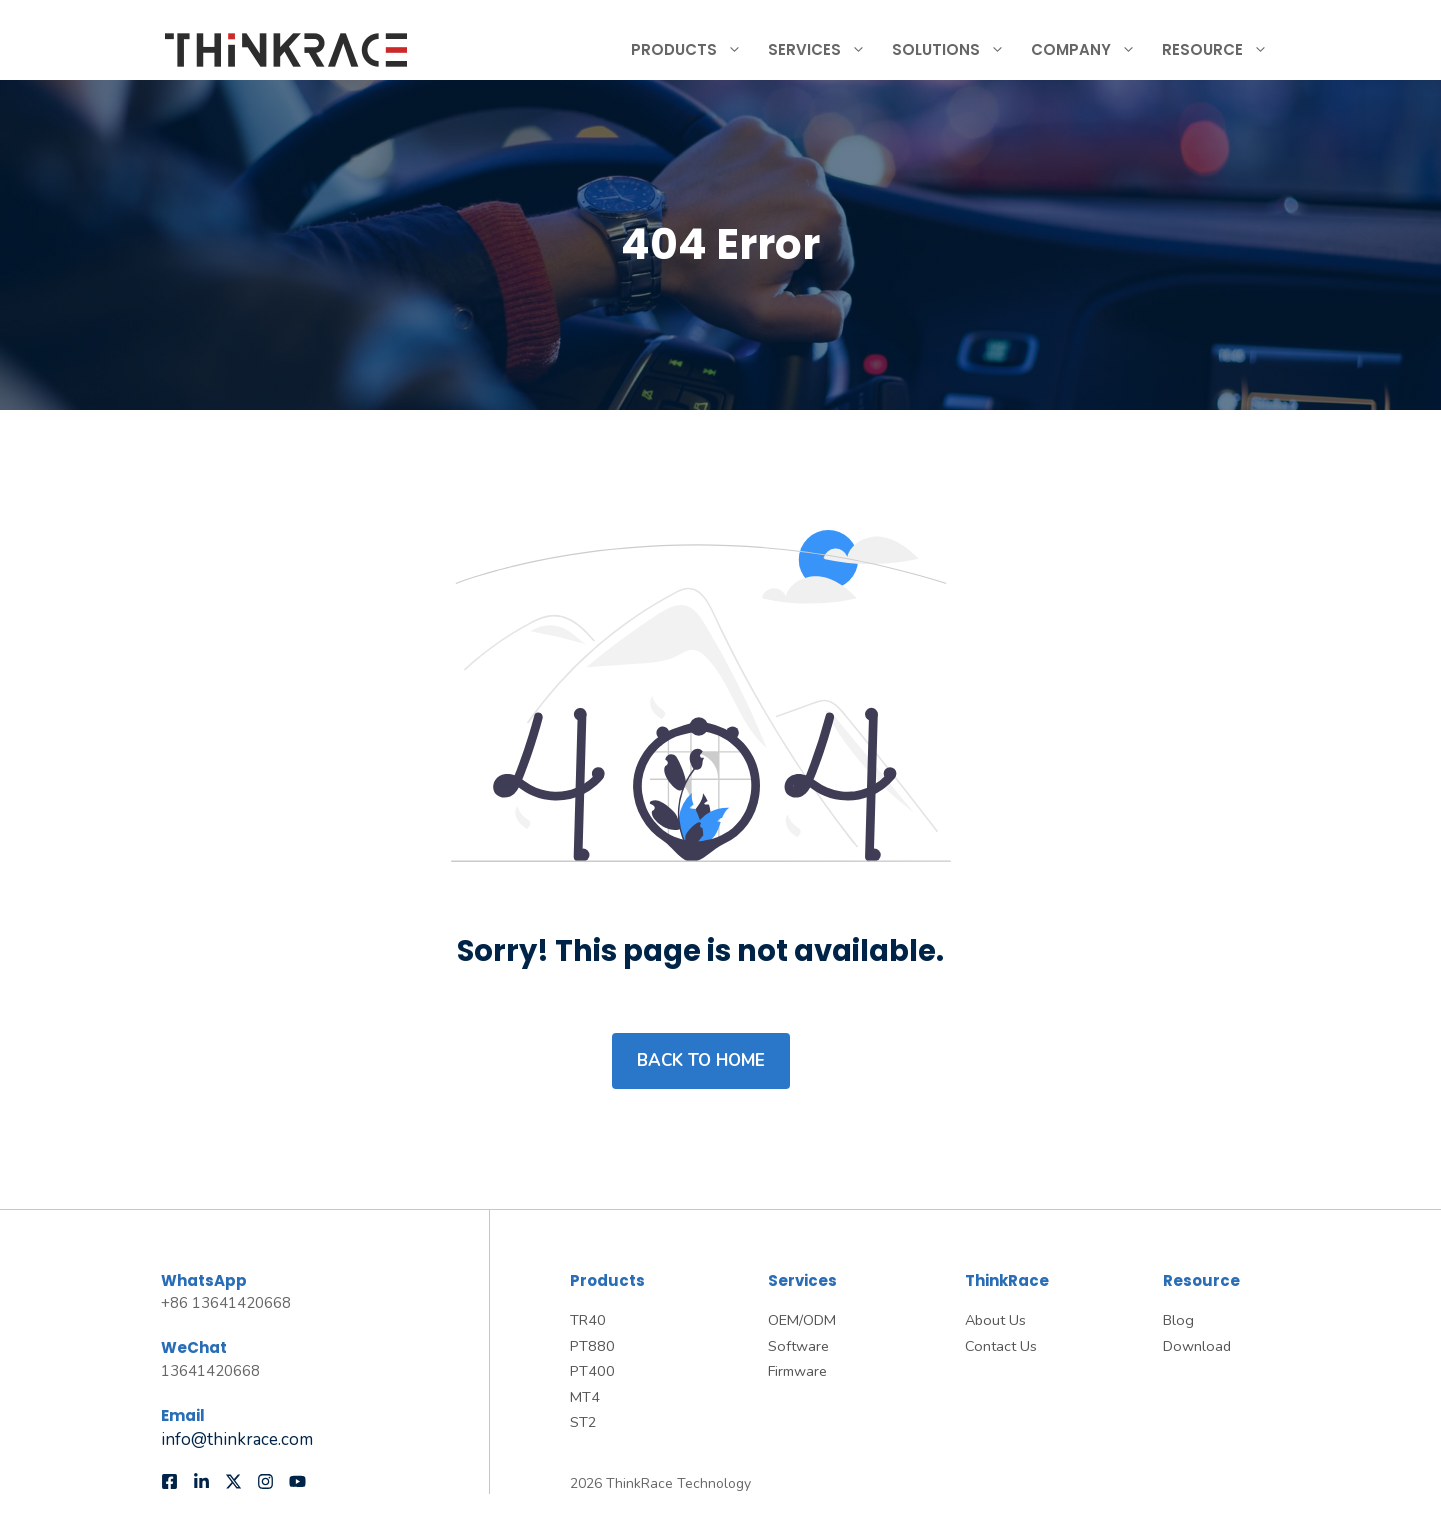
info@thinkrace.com (237, 1439)
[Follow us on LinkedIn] (201, 1481)
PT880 (592, 1346)
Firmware (797, 1371)
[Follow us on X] (233, 1481)
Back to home (701, 1060)
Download (1197, 1346)
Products (694, 50)
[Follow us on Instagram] (265, 1481)
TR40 (588, 1320)
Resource (1223, 50)
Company (1091, 50)
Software (798, 1346)
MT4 (585, 1397)
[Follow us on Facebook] (169, 1481)
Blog (1178, 1320)
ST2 (583, 1422)
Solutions (956, 50)
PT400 (592, 1371)
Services (825, 50)
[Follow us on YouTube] (297, 1481)
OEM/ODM (802, 1320)
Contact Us (1001, 1346)
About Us (995, 1320)
